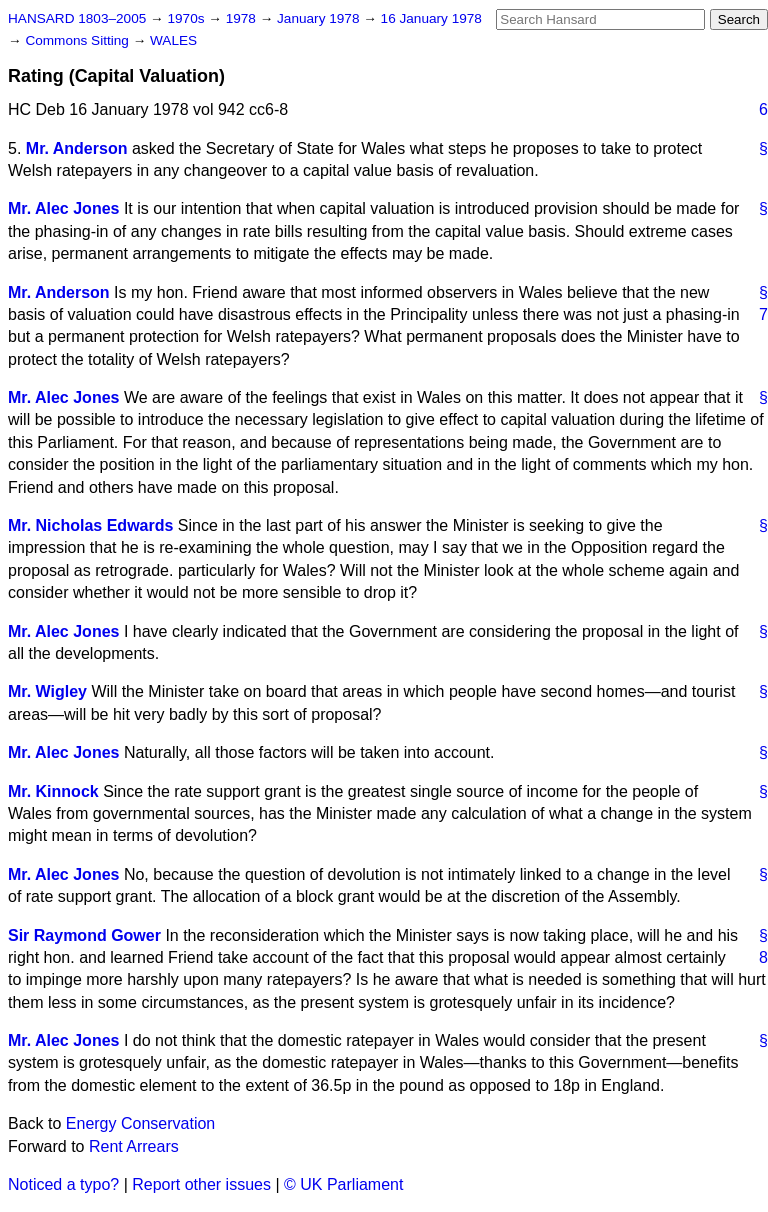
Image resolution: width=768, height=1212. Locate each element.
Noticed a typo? (63, 1184)
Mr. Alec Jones (63, 208)
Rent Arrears (134, 1146)
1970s (187, 18)
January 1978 (320, 18)
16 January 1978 (431, 18)
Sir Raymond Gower (84, 935)
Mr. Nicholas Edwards (90, 525)
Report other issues (201, 1184)
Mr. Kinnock (53, 791)
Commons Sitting (78, 40)
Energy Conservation (140, 1123)
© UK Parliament (343, 1184)
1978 (243, 18)
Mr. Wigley (47, 691)
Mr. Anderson (77, 148)
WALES (173, 40)
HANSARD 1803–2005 (77, 18)
